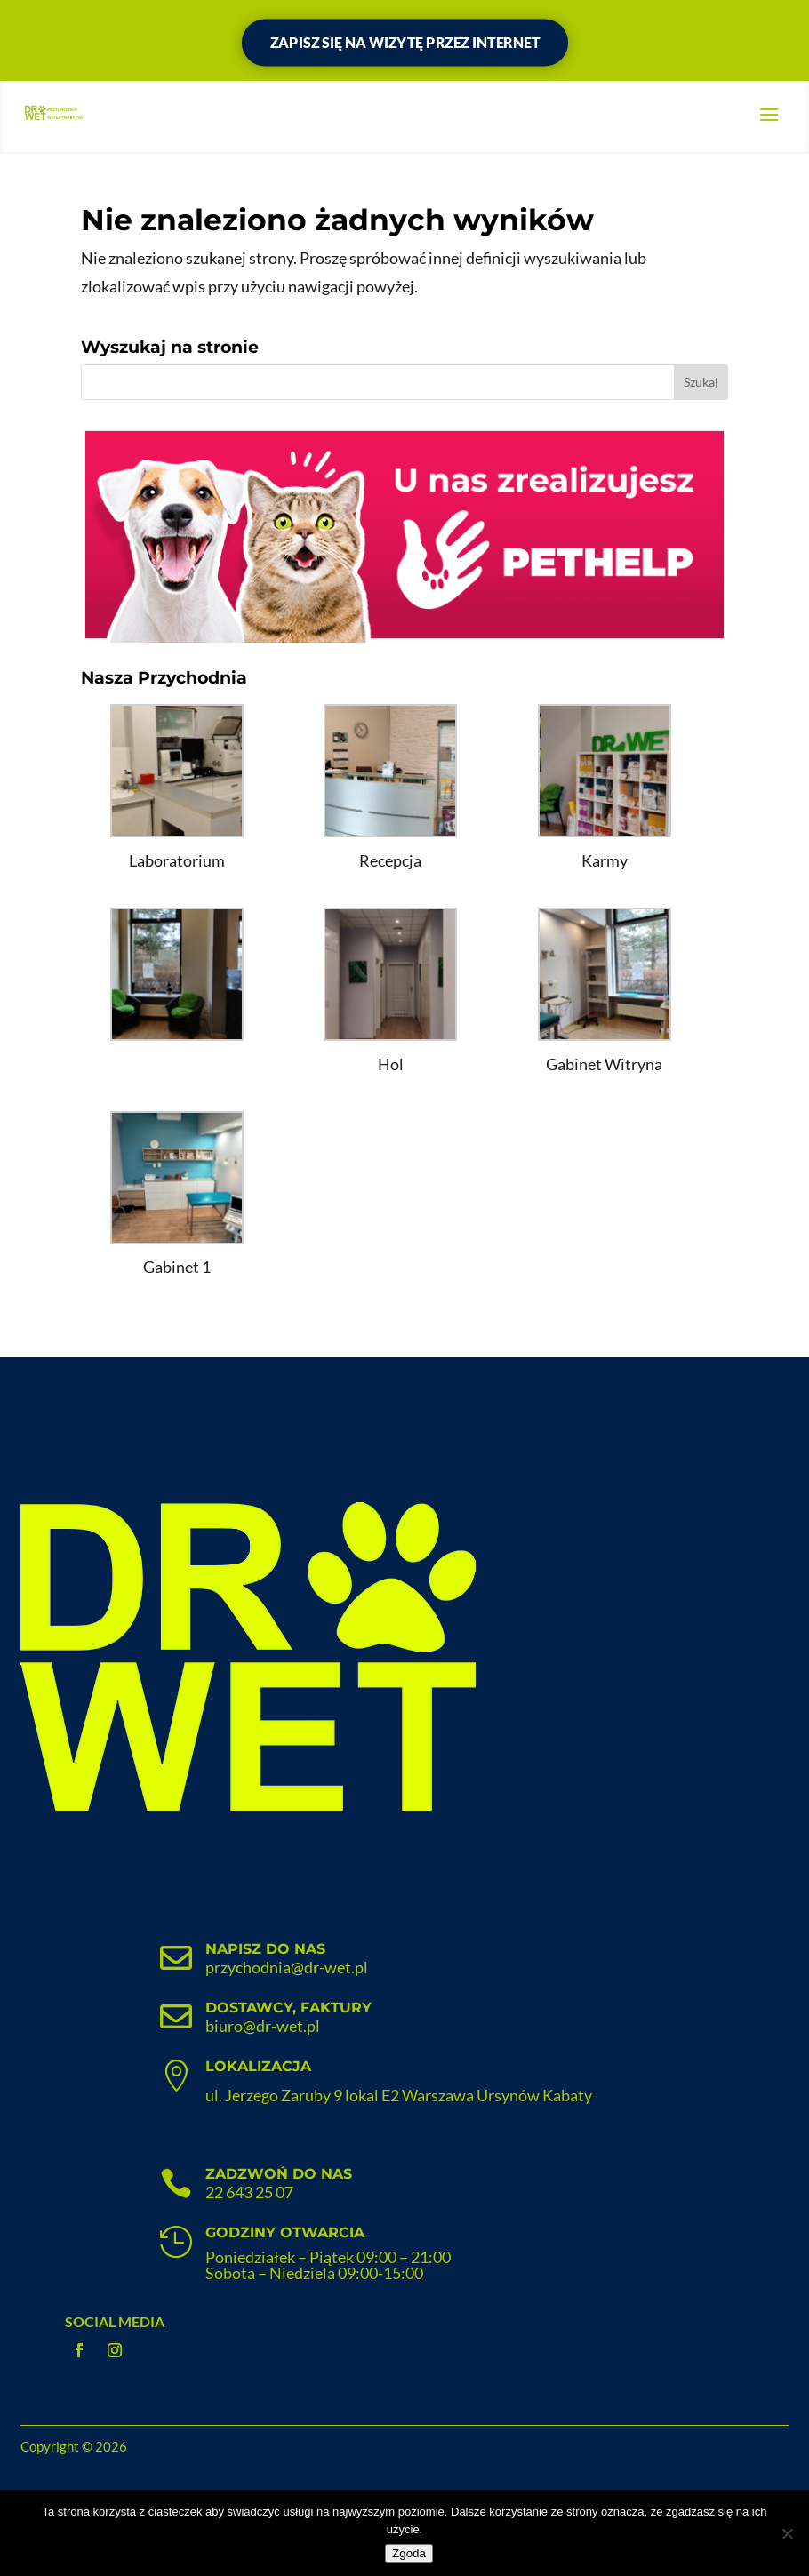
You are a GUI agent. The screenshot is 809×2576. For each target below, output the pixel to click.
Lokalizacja (258, 2066)
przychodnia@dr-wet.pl (286, 1967)
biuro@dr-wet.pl (262, 2026)
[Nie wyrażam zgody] (787, 2533)
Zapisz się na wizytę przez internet (404, 42)
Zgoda (409, 2553)
